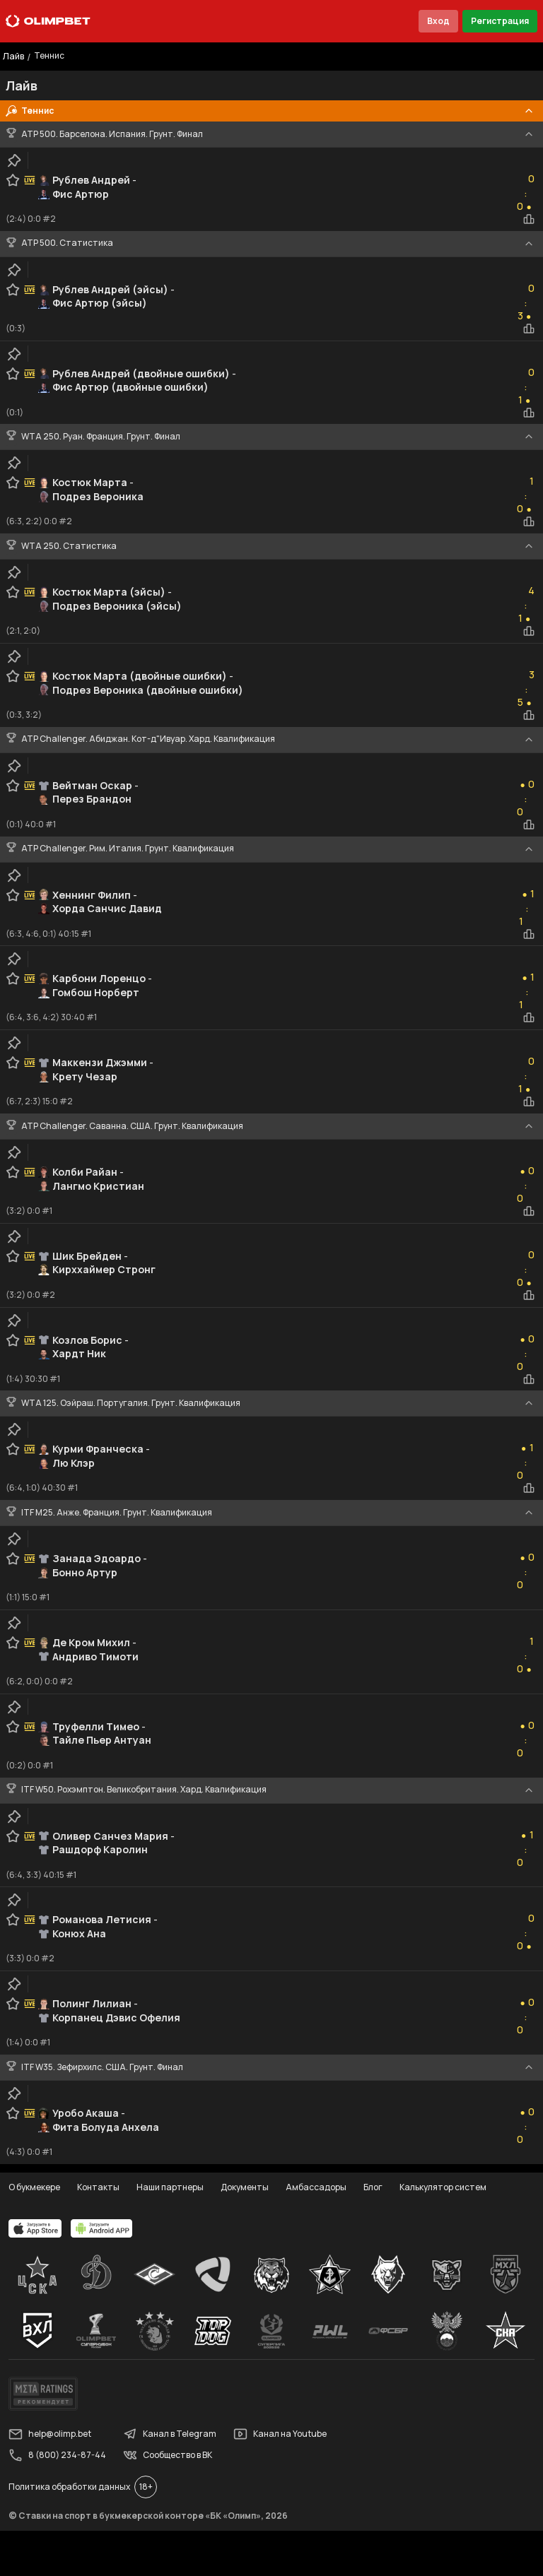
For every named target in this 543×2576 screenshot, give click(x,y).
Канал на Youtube (280, 2434)
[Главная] (48, 21)
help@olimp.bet (49, 2434)
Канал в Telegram (169, 2434)
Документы (245, 2187)
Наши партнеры (170, 2187)
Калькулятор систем (442, 2187)
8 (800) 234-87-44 (57, 2455)
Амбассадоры (316, 2187)
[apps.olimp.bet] (35, 2228)
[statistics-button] (529, 219)
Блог (373, 2187)
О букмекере (34, 2187)
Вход (438, 21)
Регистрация (500, 21)
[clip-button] (14, 160)
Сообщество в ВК (167, 2455)
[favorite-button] (13, 180)
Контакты (98, 2187)
